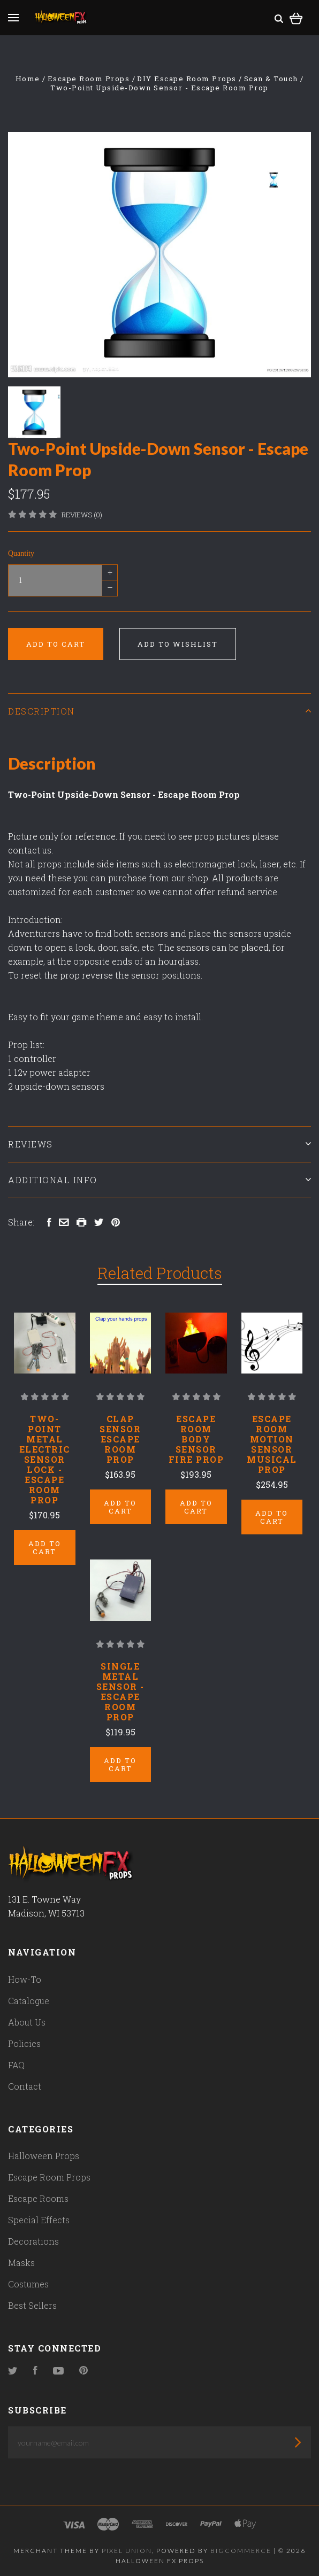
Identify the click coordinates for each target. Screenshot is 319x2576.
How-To (24, 1979)
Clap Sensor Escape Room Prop (120, 1439)
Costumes (28, 2284)
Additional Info (159, 1179)
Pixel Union (127, 2551)
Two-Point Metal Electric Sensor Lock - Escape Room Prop (44, 1459)
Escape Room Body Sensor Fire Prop (196, 1439)
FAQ (16, 2064)
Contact (24, 2086)
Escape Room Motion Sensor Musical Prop (272, 1444)
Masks (21, 2262)
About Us (26, 2022)
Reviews (159, 1144)
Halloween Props (43, 2155)
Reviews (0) (82, 514)
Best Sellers (32, 2305)
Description (159, 711)
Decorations (33, 2241)
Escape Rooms (38, 2198)
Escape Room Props (49, 2177)
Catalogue (28, 2000)
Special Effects (39, 2219)
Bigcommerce (240, 2551)
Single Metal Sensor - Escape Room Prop (120, 1691)
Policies (24, 2043)
